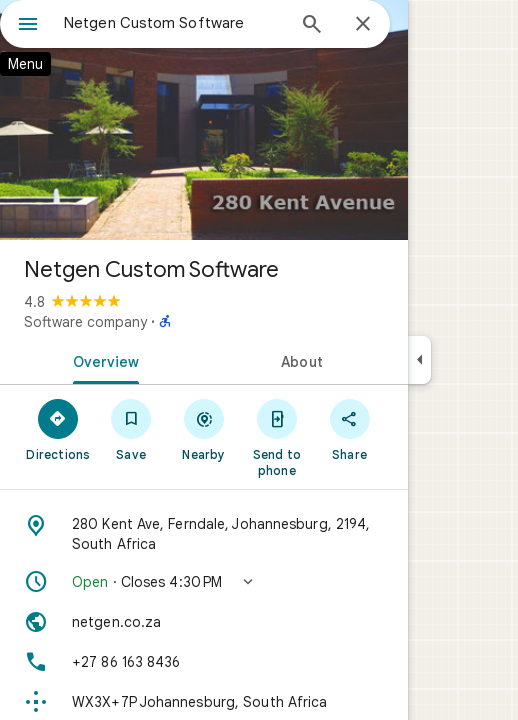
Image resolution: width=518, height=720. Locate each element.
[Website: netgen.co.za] (204, 622)
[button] (204, 582)
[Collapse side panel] (419, 360)
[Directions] (58, 429)
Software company (85, 322)
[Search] (312, 26)
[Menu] (28, 26)
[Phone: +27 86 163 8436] (204, 662)
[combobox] (174, 23)
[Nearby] (204, 429)
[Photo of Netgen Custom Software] (204, 120)
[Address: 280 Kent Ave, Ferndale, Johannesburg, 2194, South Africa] (204, 534)
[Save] (131, 429)
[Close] (363, 25)
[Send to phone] (276, 437)
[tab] (102, 360)
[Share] (349, 429)
